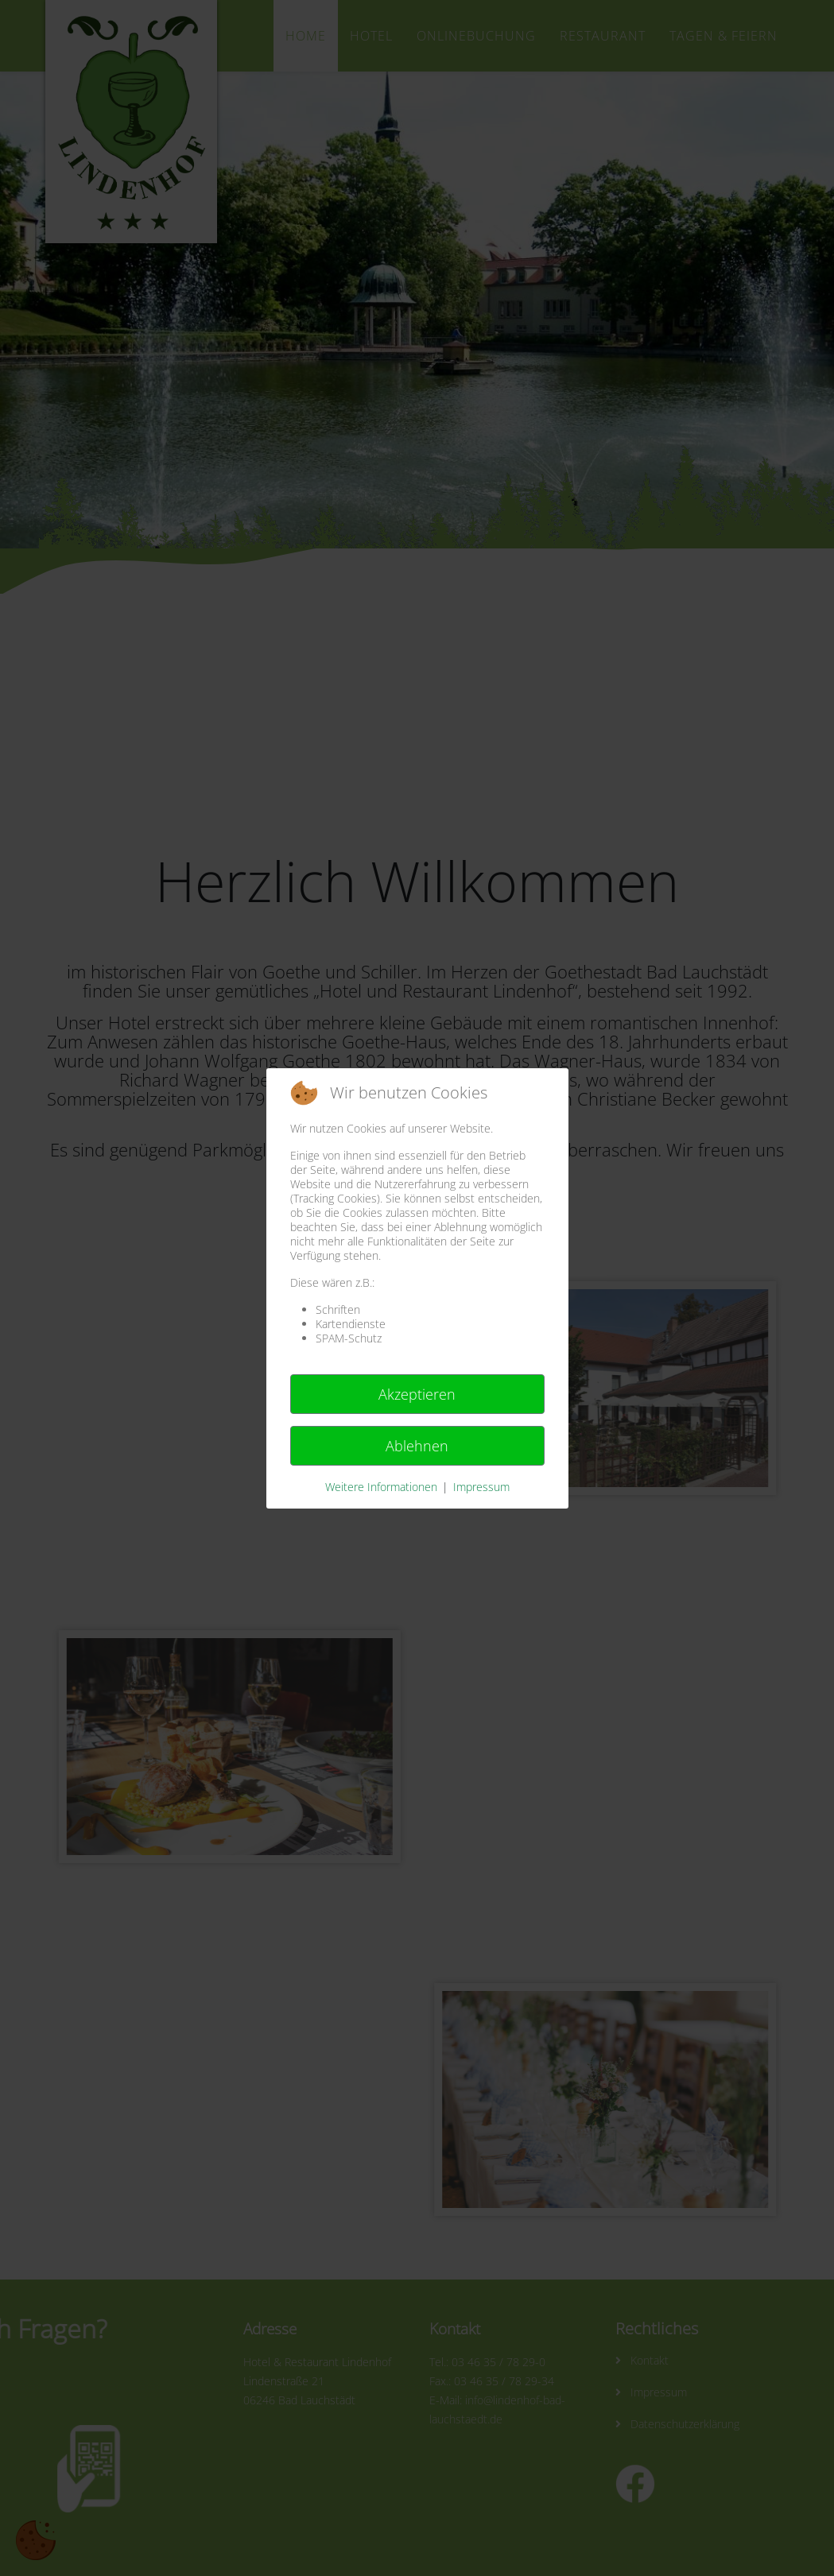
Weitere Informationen (381, 1486)
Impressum (481, 1486)
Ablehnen (417, 1445)
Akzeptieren (417, 1394)
